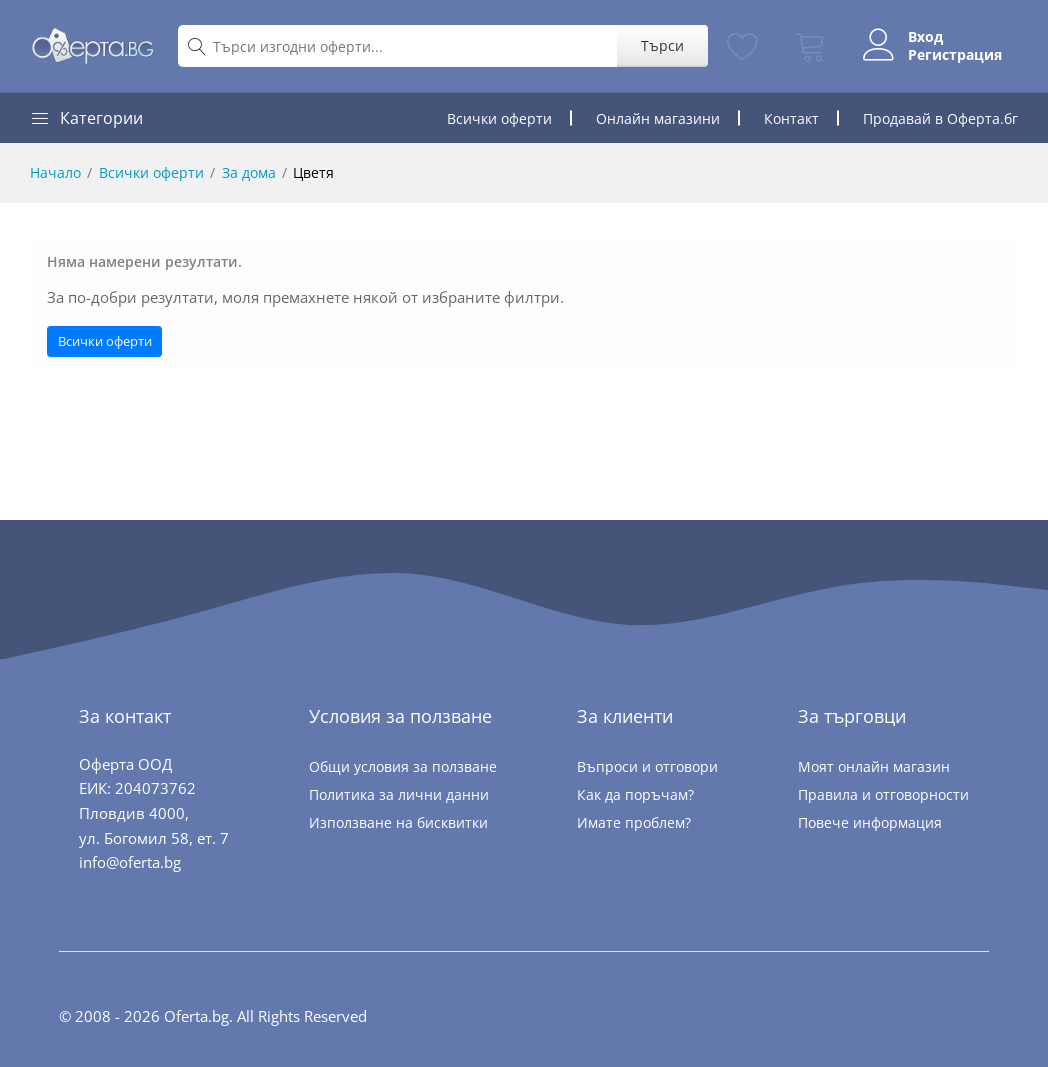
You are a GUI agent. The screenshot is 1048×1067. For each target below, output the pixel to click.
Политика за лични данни (399, 794)
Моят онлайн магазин (874, 766)
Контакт (791, 118)
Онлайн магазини (658, 118)
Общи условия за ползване (403, 766)
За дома (249, 172)
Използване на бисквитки (398, 822)
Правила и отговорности (883, 794)
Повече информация (870, 822)
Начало (55, 172)
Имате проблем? (634, 822)
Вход (925, 37)
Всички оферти (499, 118)
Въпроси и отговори (647, 766)
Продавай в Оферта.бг (940, 118)
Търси (662, 45)
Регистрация (955, 55)
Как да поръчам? (635, 794)
